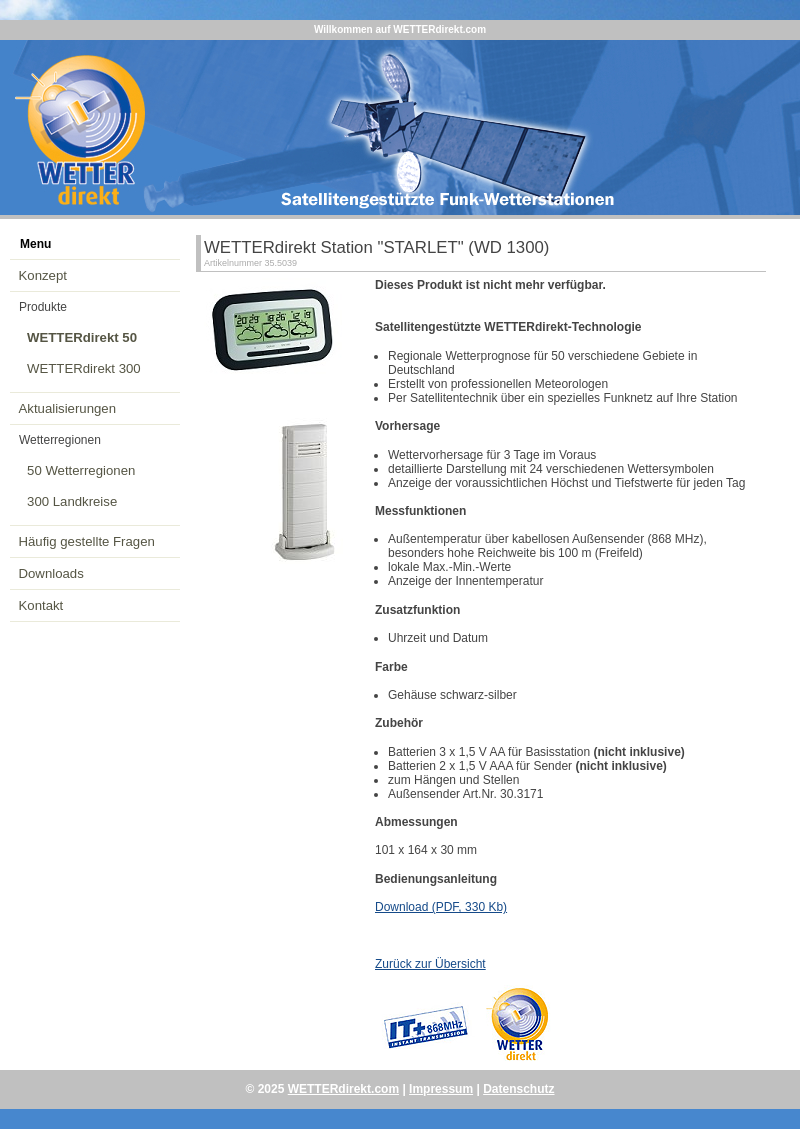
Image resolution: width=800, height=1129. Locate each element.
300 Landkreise (72, 501)
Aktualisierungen (68, 408)
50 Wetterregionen (81, 470)
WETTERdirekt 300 (84, 368)
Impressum (441, 1089)
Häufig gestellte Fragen (87, 541)
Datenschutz (518, 1089)
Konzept (43, 275)
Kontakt (41, 605)
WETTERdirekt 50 (82, 337)
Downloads (51, 573)
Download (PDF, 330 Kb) (441, 907)
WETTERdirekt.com (343, 1089)
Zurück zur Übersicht (430, 964)
